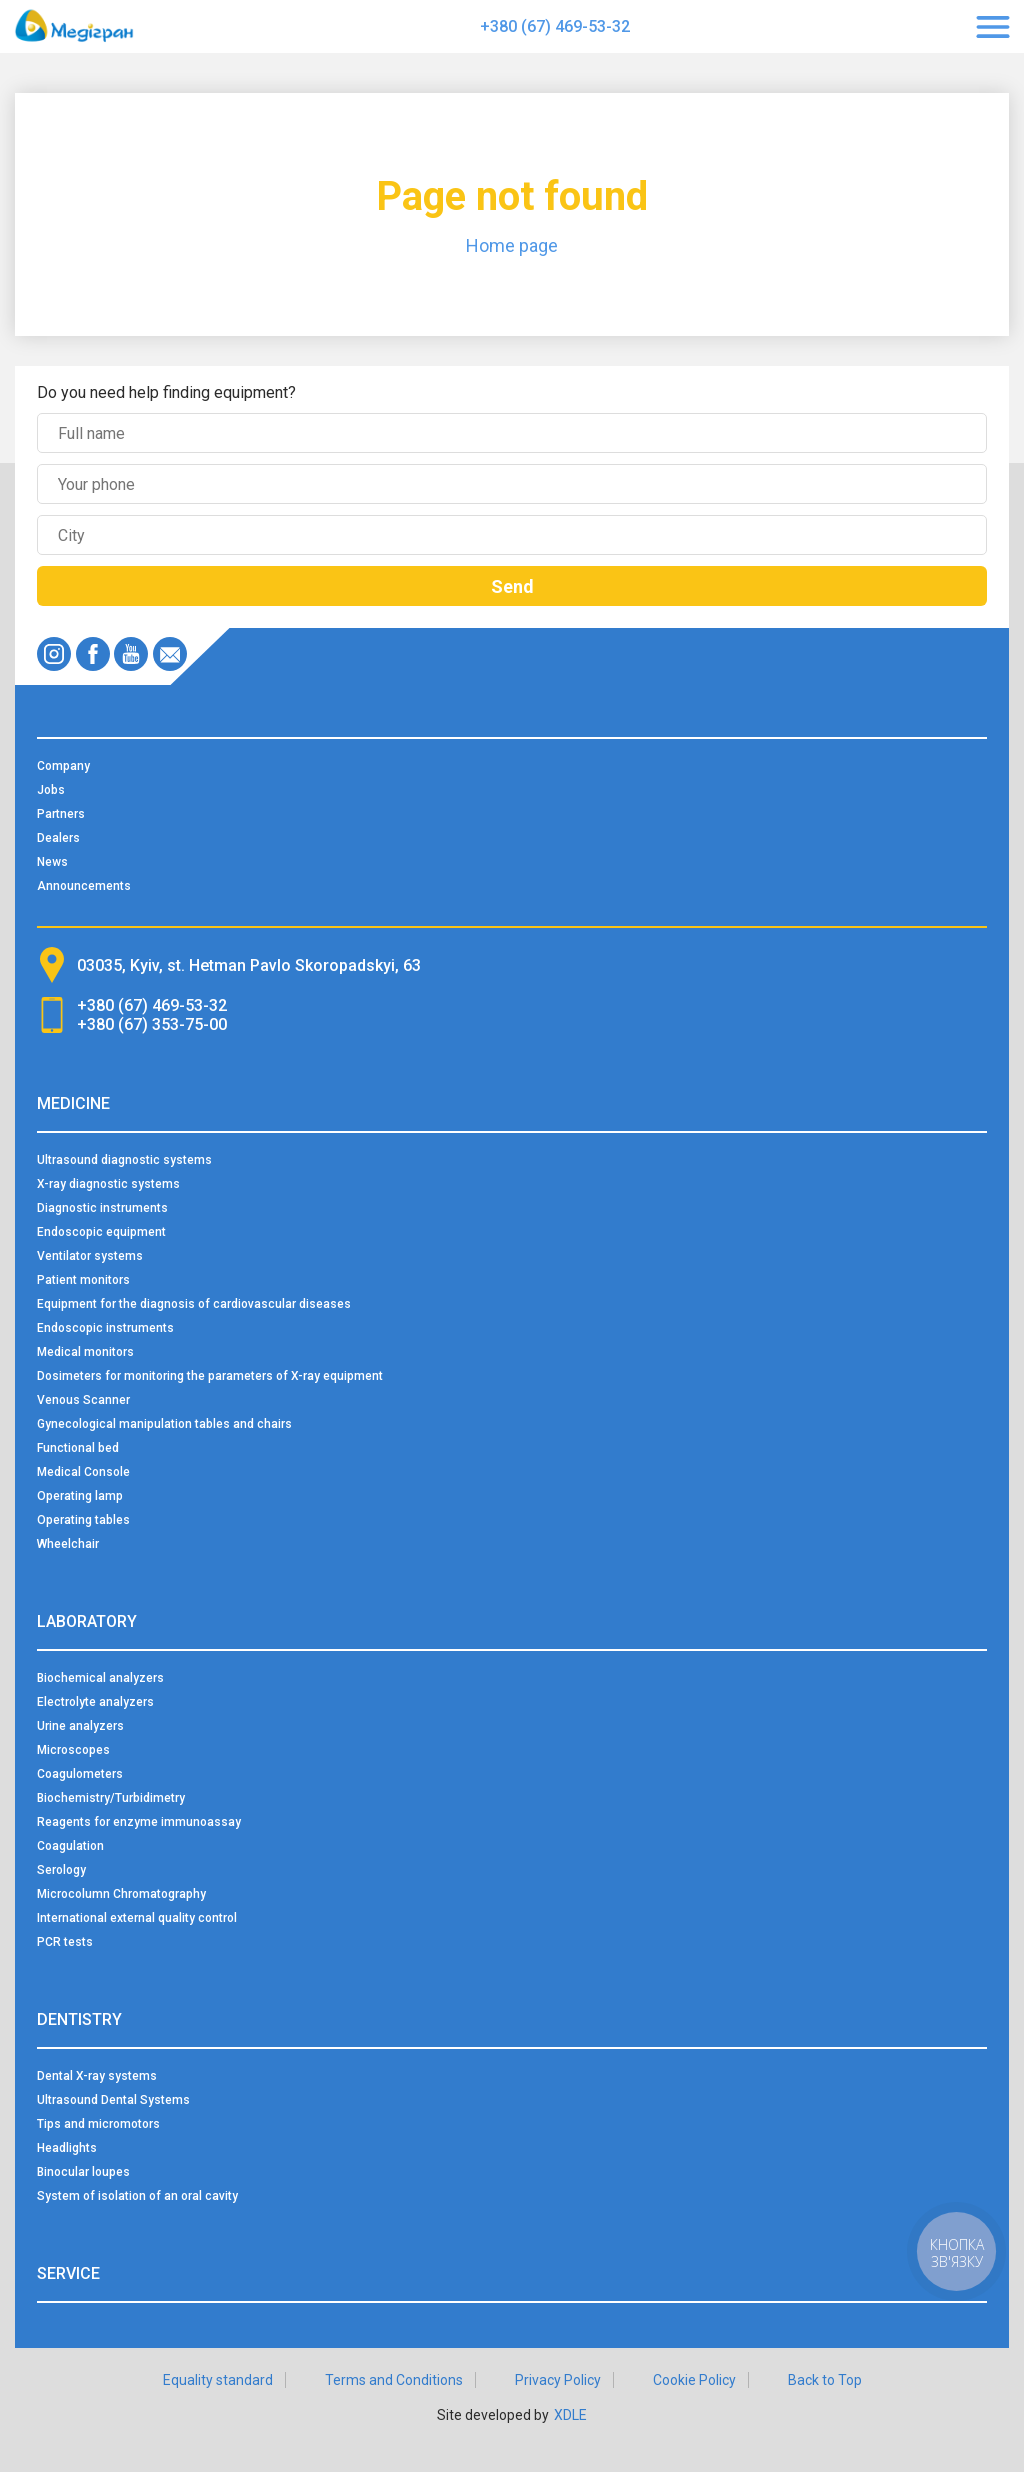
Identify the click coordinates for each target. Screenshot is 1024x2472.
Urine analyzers (80, 1726)
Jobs (51, 790)
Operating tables (83, 1520)
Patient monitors (83, 1280)
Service (68, 2273)
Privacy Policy (558, 2380)
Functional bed (78, 1448)
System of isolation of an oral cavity (137, 2196)
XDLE (570, 2415)
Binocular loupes (83, 2172)
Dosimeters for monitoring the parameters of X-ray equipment (210, 1376)
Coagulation (70, 1846)
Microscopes (73, 1750)
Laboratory (87, 1621)
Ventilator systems (90, 1256)
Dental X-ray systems (97, 2076)
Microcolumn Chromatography (121, 1894)
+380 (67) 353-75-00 (152, 1024)
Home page (512, 245)
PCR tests (65, 1942)
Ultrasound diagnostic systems (124, 1160)
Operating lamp (80, 1496)
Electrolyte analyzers (95, 1702)
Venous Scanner (83, 1400)
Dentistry (79, 2019)
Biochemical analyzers (100, 1678)
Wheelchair (68, 1544)
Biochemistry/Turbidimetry (111, 1798)
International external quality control (137, 1918)
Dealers (58, 838)
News (52, 862)
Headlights (67, 2148)
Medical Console (83, 1472)
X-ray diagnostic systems (108, 1184)
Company (63, 766)
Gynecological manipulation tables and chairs (164, 1424)
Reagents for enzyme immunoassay (139, 1822)
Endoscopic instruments (105, 1328)
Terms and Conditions (394, 2380)
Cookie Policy (694, 2380)
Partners (61, 814)
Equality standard (218, 2380)
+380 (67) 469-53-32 (555, 26)
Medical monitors (85, 1352)
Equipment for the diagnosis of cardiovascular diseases (194, 1304)
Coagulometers (80, 1774)
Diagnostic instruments (102, 1208)
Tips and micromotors (98, 2124)
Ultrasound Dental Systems (113, 2100)
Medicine (73, 1103)
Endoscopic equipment (101, 1232)
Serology (61, 1870)
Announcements (84, 886)
